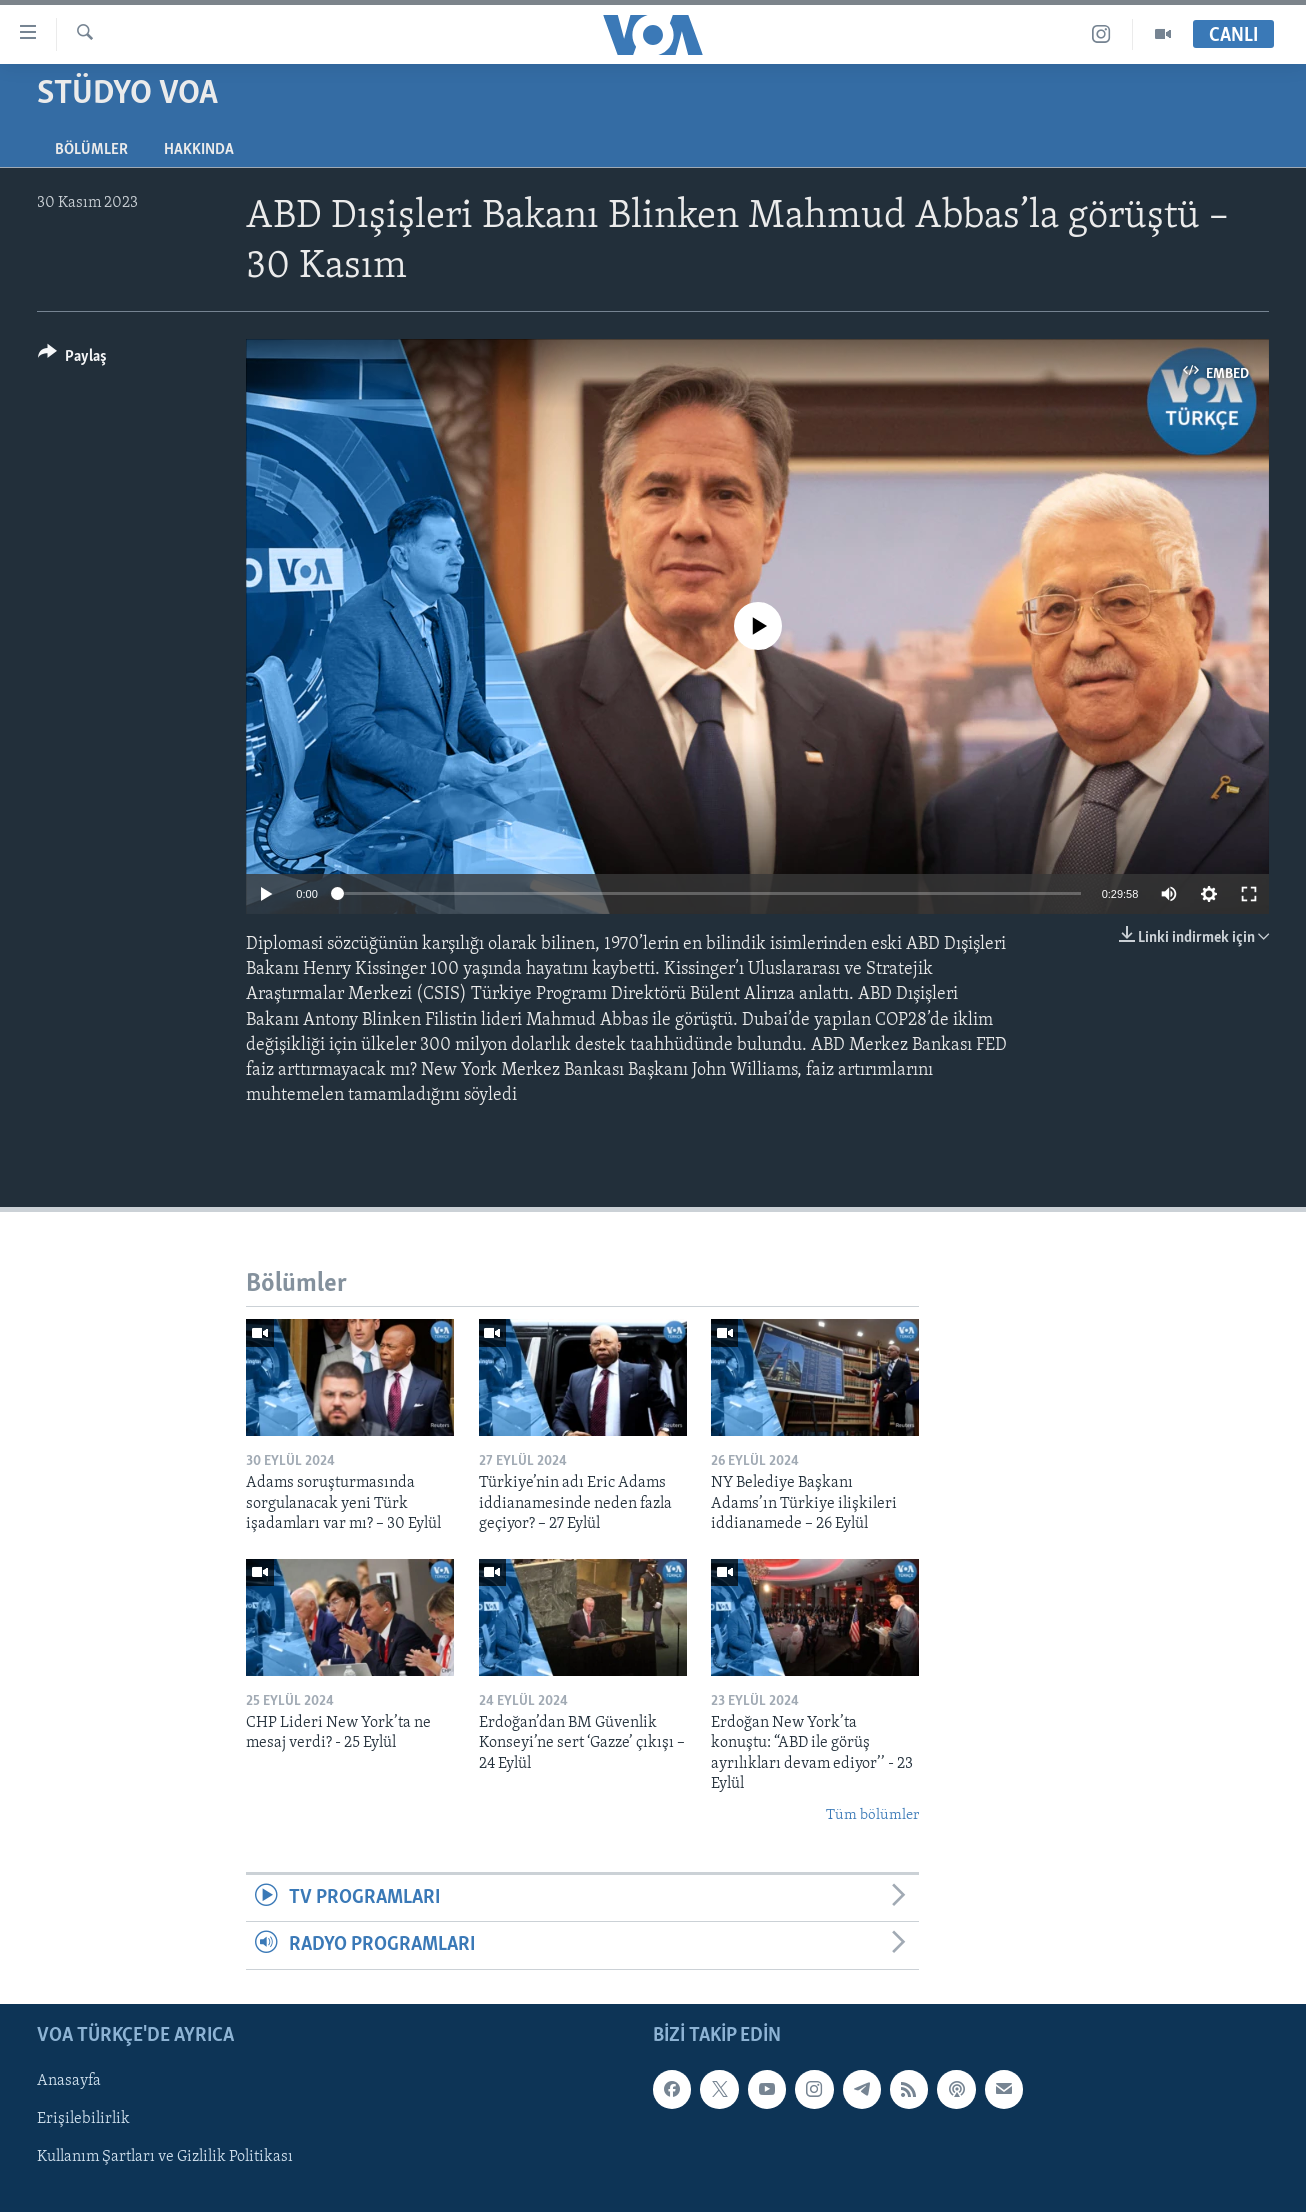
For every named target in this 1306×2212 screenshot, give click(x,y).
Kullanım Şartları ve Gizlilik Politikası (165, 2157)
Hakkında (199, 150)
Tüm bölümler (872, 1815)
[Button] (72, 359)
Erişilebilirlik (83, 2119)
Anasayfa (69, 2081)
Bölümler (91, 150)
